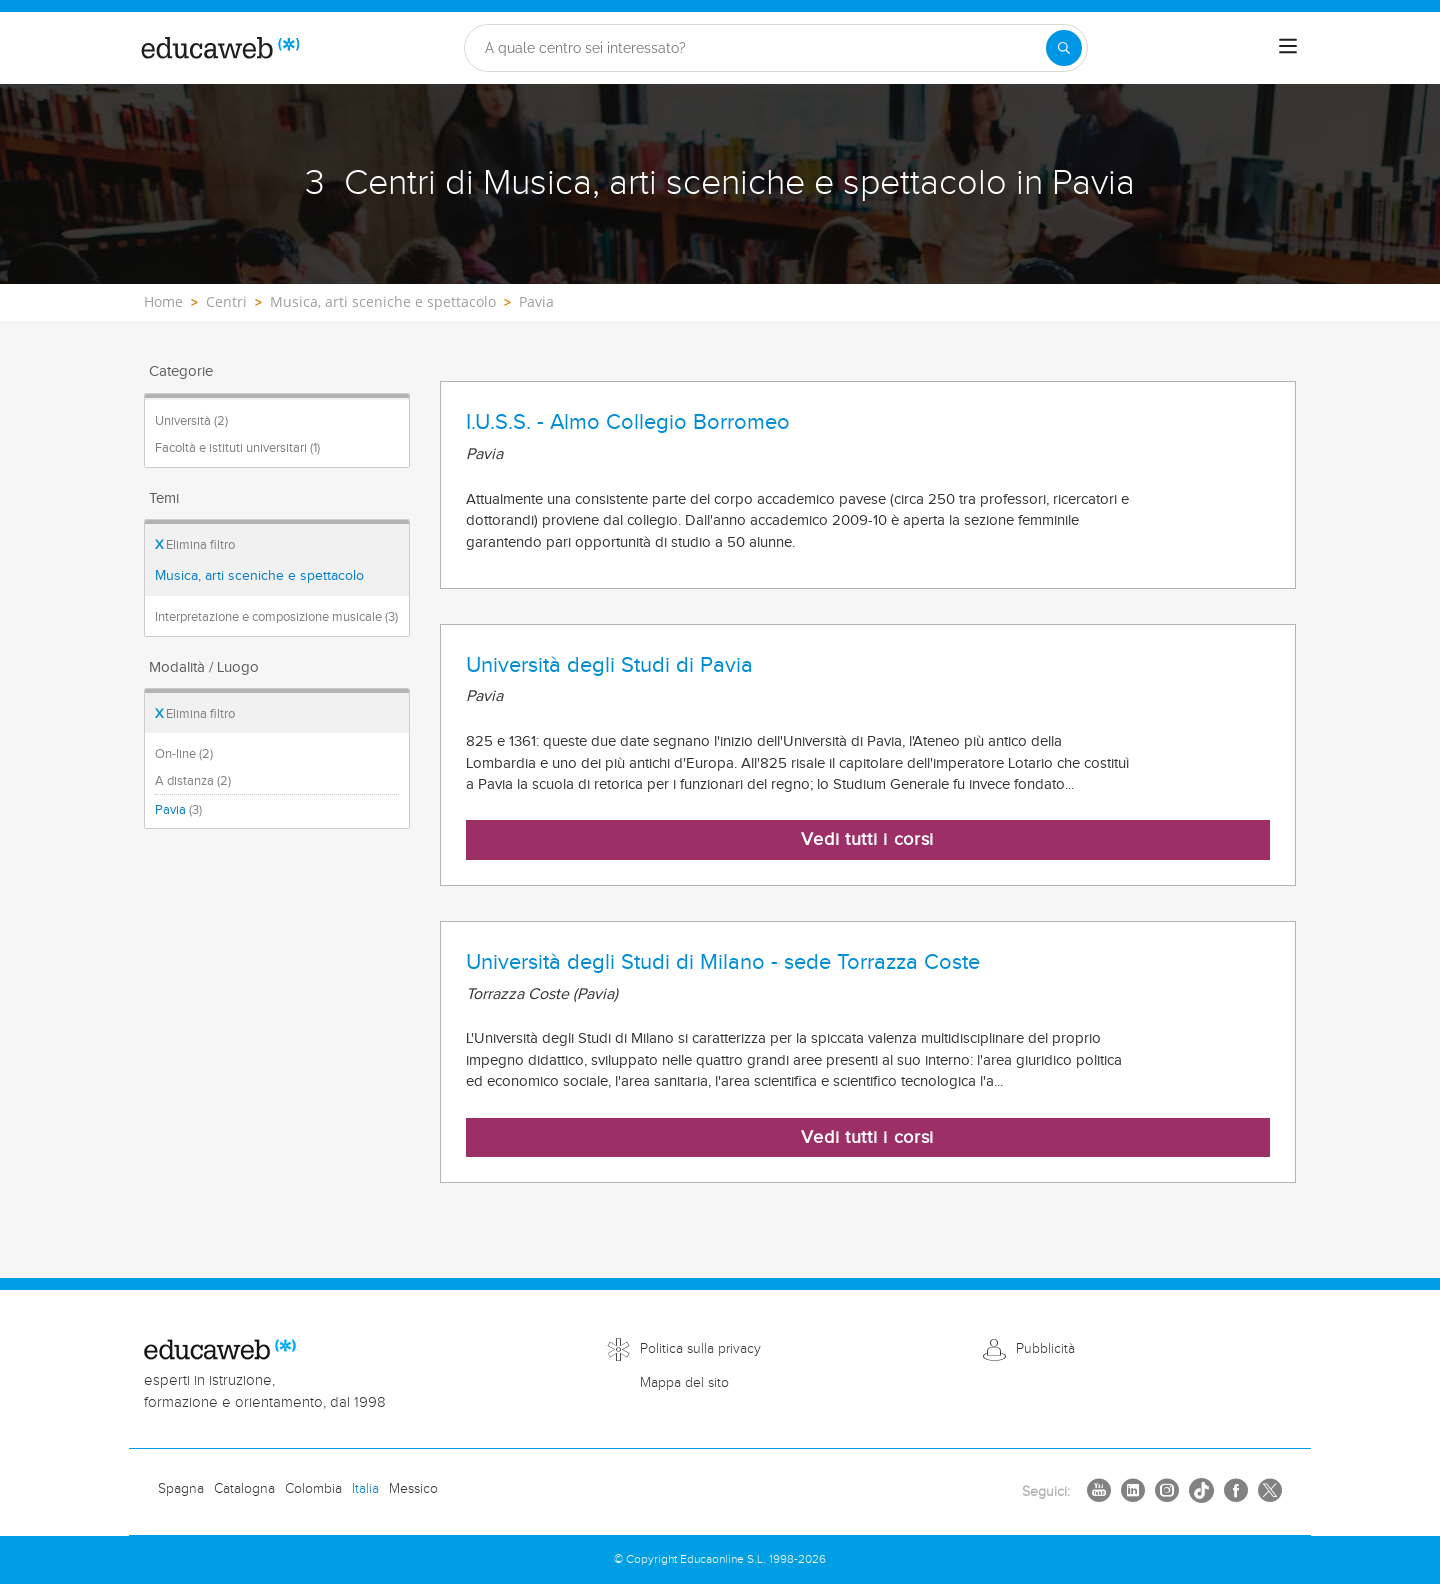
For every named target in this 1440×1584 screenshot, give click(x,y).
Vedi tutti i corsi (867, 839)
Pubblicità (1045, 1349)
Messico (413, 1489)
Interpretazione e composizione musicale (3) (276, 617)
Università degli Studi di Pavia (609, 665)
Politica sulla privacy (700, 1349)
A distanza (193, 781)
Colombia (313, 1489)
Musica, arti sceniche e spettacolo (259, 576)
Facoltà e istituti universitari (237, 448)
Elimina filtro (195, 545)
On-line (184, 754)
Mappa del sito (684, 1383)
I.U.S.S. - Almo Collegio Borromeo (628, 422)
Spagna (181, 1489)
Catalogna (244, 1489)
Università (191, 421)
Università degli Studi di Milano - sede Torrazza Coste (723, 962)
